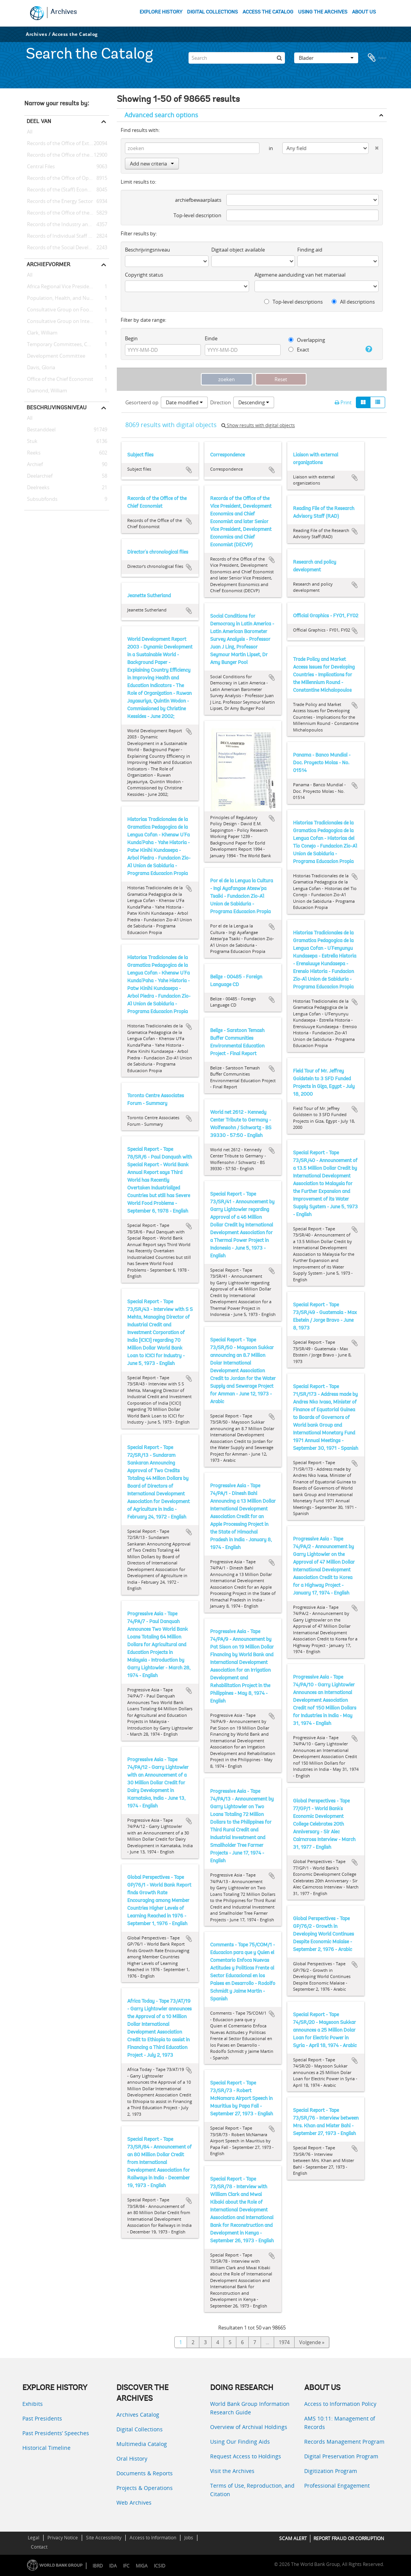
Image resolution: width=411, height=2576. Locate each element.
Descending (253, 402)
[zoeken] (279, 55)
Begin (131, 338)
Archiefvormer (48, 264)
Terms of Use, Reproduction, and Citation (252, 2490)
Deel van (39, 121)
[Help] (367, 349)
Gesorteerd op (141, 402)
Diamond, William (45, 390)
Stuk (30, 441)
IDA (113, 2565)
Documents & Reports (144, 2473)
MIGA (142, 2565)
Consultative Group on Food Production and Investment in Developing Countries (66, 309)
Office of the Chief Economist (58, 379)
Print (343, 402)
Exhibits (32, 2403)
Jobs (188, 2537)
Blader (326, 55)
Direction (220, 402)
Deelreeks (36, 487)
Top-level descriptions (293, 301)
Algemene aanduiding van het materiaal (299, 274)
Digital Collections (139, 2429)
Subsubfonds (40, 499)
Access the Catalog (75, 34)
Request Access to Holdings (245, 2456)
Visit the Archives (232, 2471)
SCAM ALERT (293, 2538)
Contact (39, 2547)
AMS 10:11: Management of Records (339, 2423)
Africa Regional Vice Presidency (60, 286)
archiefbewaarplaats (198, 199)
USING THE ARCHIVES (322, 12)
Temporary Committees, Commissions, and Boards (66, 344)
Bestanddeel (40, 429)
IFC (126, 2565)
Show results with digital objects (258, 425)
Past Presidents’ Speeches (55, 2433)
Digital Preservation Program (341, 2456)
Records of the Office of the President (66, 155)
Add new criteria (152, 163)
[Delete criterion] (374, 146)
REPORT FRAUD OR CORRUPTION (348, 2538)
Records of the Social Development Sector (66, 247)
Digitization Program (330, 2471)
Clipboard (377, 55)
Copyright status (144, 274)
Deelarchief (38, 476)
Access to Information (153, 2537)
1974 (284, 2342)
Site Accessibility (103, 2537)
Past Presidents (42, 2418)
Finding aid (309, 249)
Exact (298, 349)
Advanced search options (161, 115)
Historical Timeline (46, 2447)
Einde (211, 338)
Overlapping (306, 339)
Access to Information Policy (340, 2403)
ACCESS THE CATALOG (268, 12)
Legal (33, 2537)
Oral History (131, 2458)
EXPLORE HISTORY (161, 12)
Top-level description (197, 215)
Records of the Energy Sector (58, 201)
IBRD (98, 2565)
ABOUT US (364, 12)
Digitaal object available (238, 249)
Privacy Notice (62, 2537)
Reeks (32, 453)
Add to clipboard (189, 470)
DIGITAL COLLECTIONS (212, 12)
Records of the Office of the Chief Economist (66, 213)
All (29, 133)
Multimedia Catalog (141, 2444)
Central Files (39, 166)
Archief (33, 464)
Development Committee (54, 356)
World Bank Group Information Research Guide (250, 2408)
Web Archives (134, 2502)
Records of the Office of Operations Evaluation (66, 178)
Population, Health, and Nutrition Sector (66, 298)
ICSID (159, 2565)
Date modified (184, 402)
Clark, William (40, 333)
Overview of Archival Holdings (248, 2427)
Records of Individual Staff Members (66, 236)
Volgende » (311, 2342)
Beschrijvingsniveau (56, 407)
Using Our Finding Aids (240, 2441)
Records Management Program (344, 2441)
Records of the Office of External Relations (66, 143)
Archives (64, 12)
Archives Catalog (137, 2414)
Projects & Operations (144, 2488)
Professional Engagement (337, 2485)
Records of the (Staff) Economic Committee (66, 189)
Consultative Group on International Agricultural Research (66, 321)
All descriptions (353, 301)
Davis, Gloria (39, 367)
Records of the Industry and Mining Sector (66, 224)
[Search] (237, 55)
